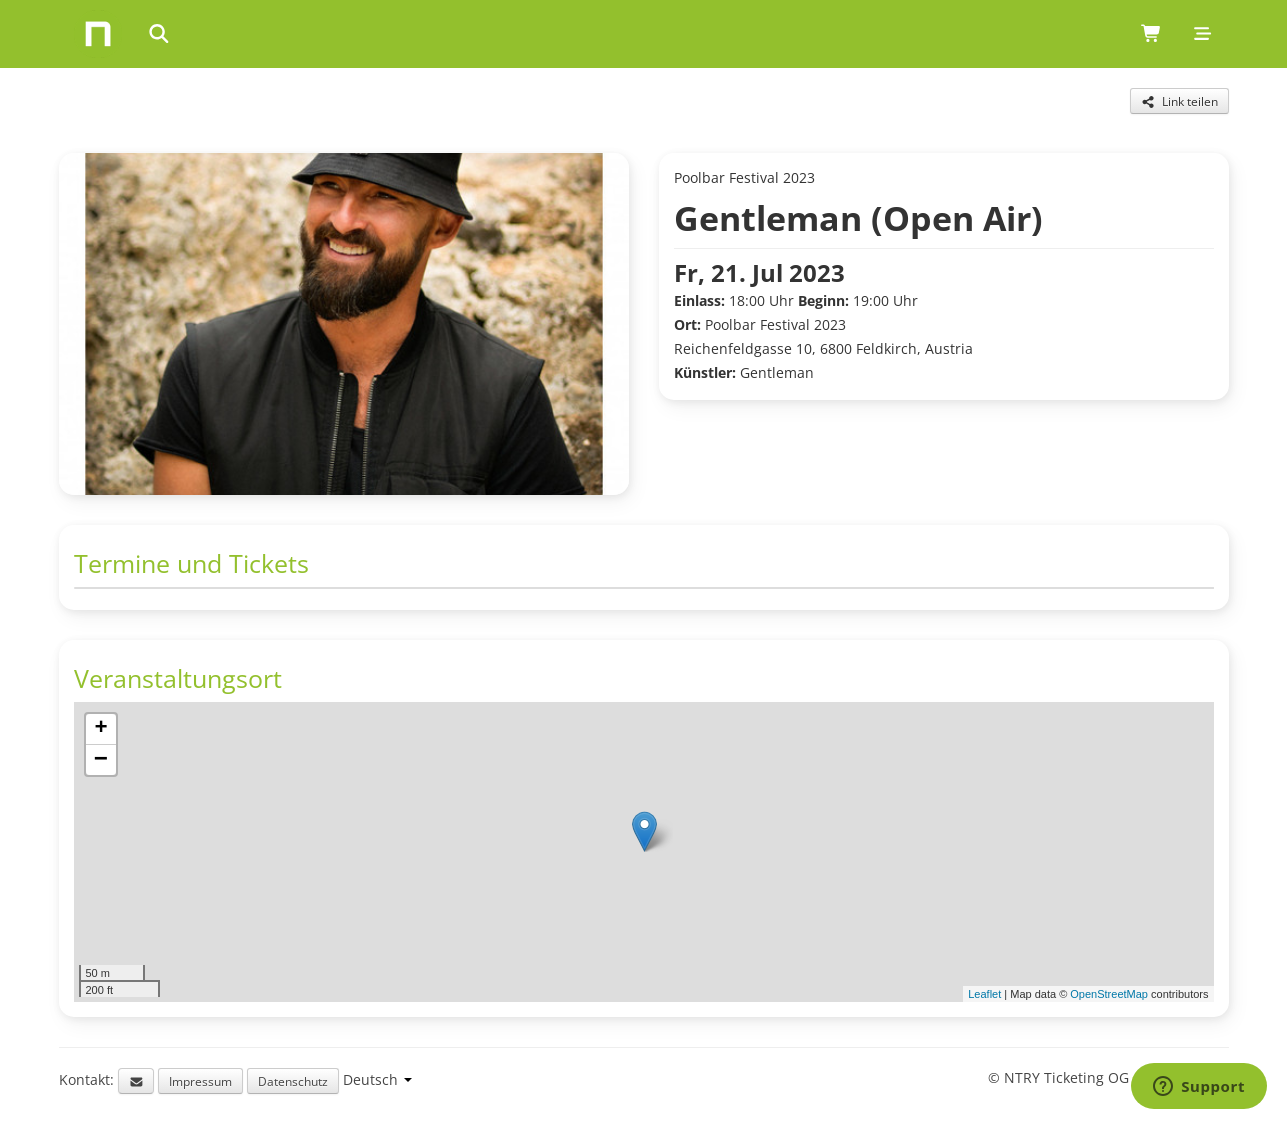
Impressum (200, 1081)
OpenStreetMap (1109, 994)
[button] (644, 831)
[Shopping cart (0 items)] (1151, 34)
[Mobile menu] (1202, 34)
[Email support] (136, 1081)
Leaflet (984, 994)
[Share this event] (1179, 101)
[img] (644, 852)
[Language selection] (377, 1079)
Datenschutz (293, 1081)
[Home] (98, 34)
